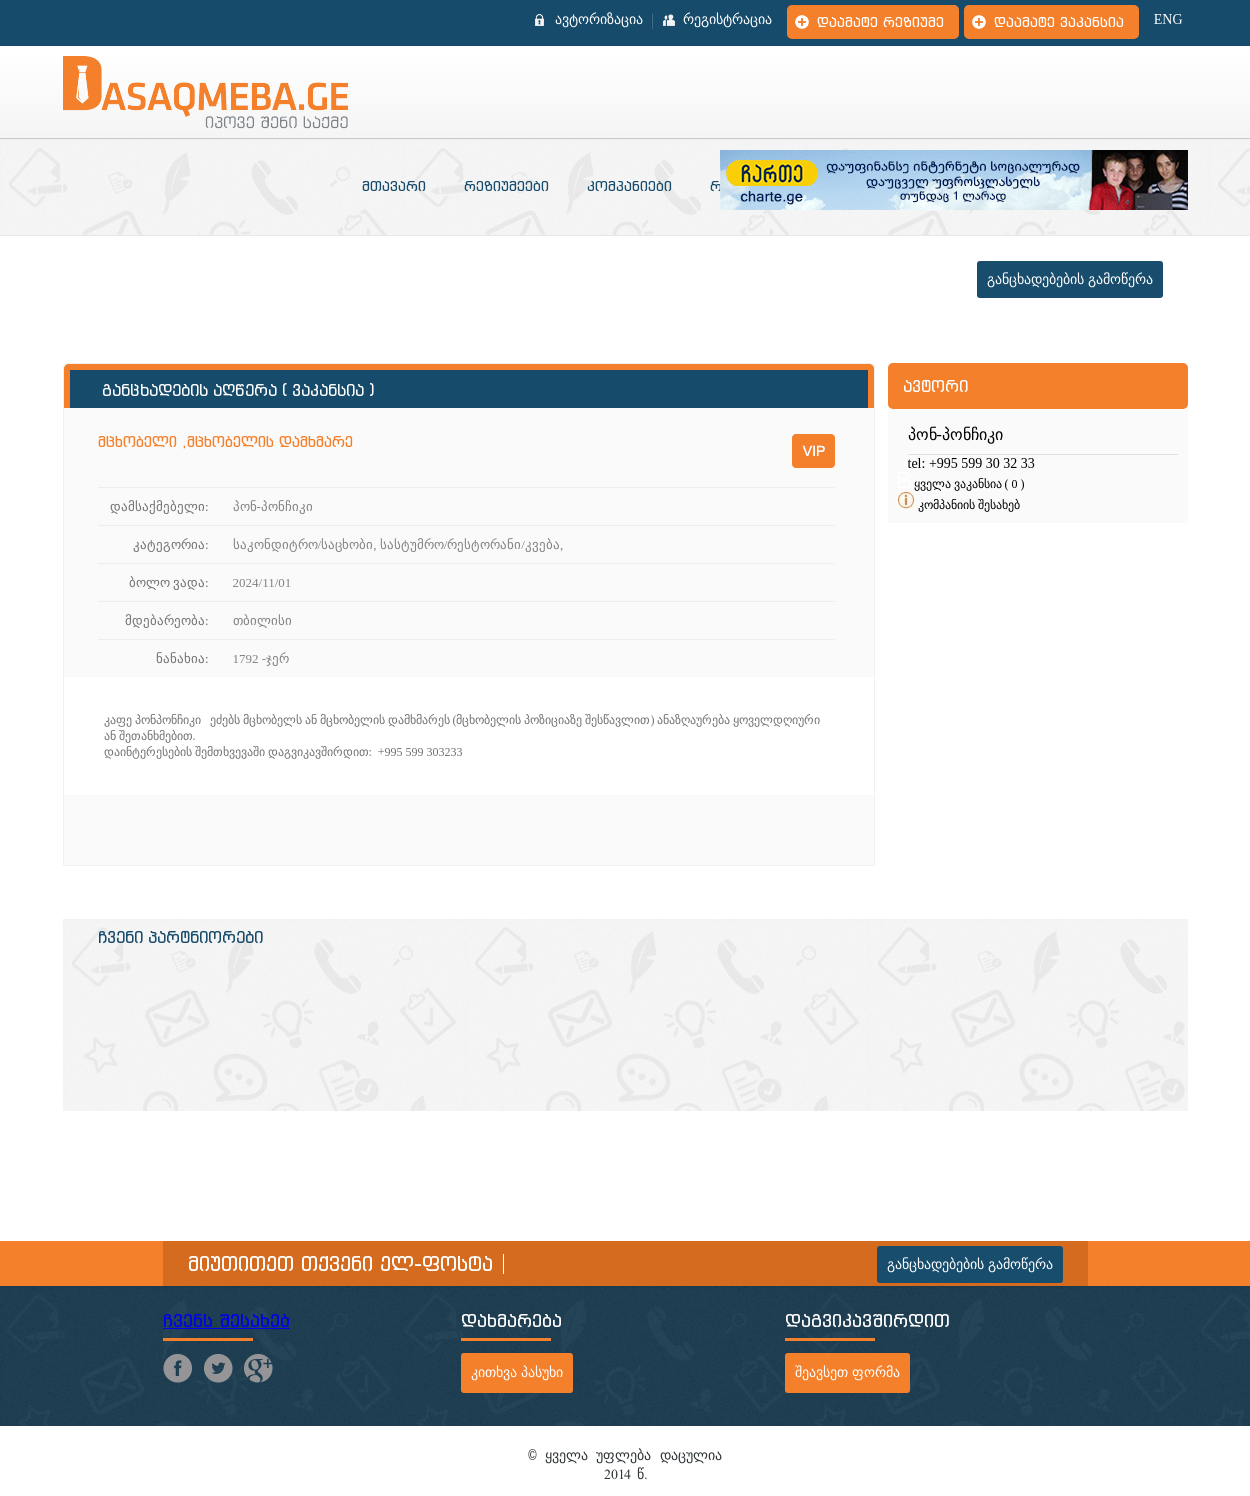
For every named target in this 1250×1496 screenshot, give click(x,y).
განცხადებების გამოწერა (1070, 279)
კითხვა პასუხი (517, 1372)
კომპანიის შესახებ (969, 505)
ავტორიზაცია (599, 20)
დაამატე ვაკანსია (1059, 22)
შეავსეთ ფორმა (847, 1372)
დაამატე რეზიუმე (880, 22)
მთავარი (394, 186)
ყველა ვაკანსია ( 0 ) (969, 484)
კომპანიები (629, 186)
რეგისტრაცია (727, 20)
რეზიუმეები (506, 186)
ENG (1168, 20)
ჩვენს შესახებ (226, 1320)
